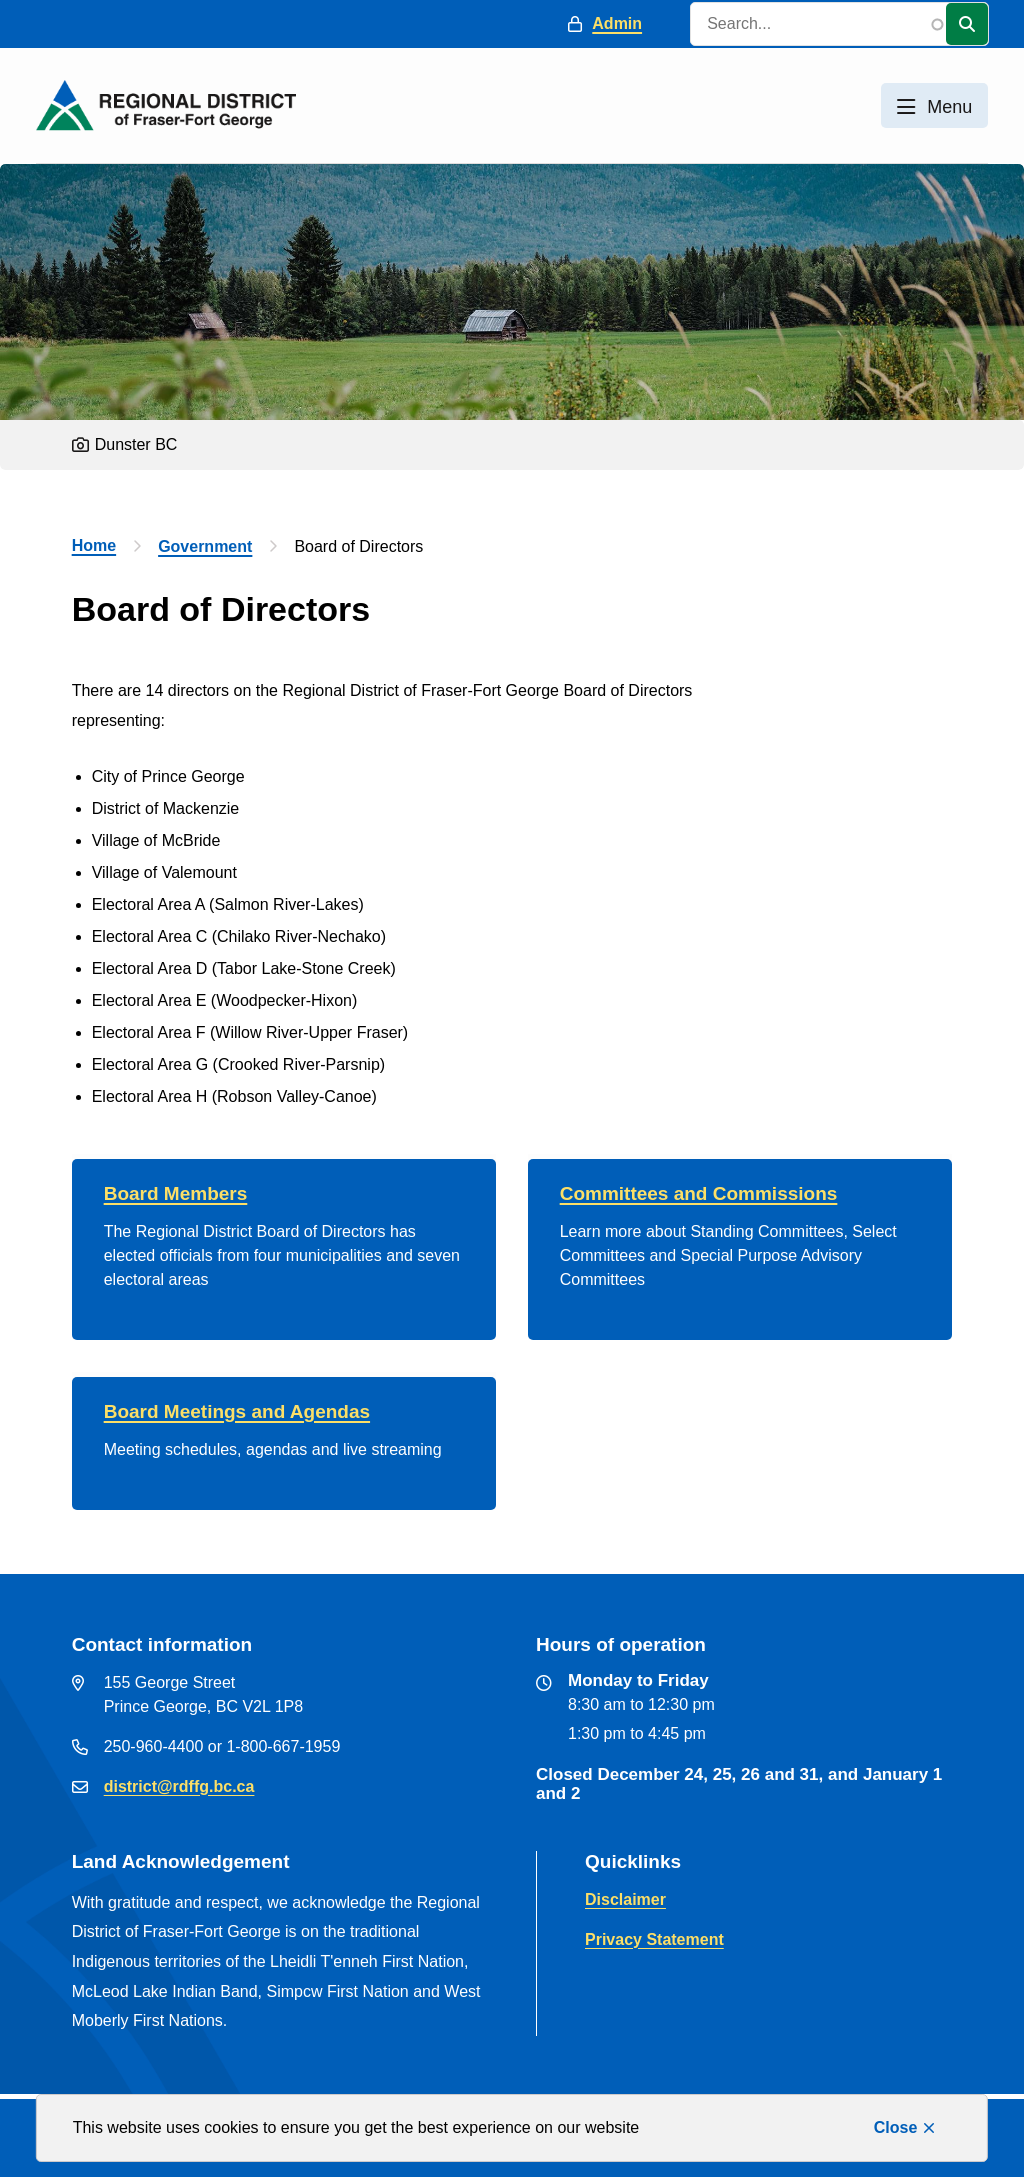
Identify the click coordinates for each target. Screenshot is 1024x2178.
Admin (617, 23)
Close (896, 2127)
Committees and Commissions (699, 1193)
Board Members (176, 1193)
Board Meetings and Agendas (237, 1411)
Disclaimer (625, 1899)
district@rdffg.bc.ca (179, 1786)
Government (205, 546)
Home (94, 545)
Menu (949, 107)
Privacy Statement (654, 1939)
